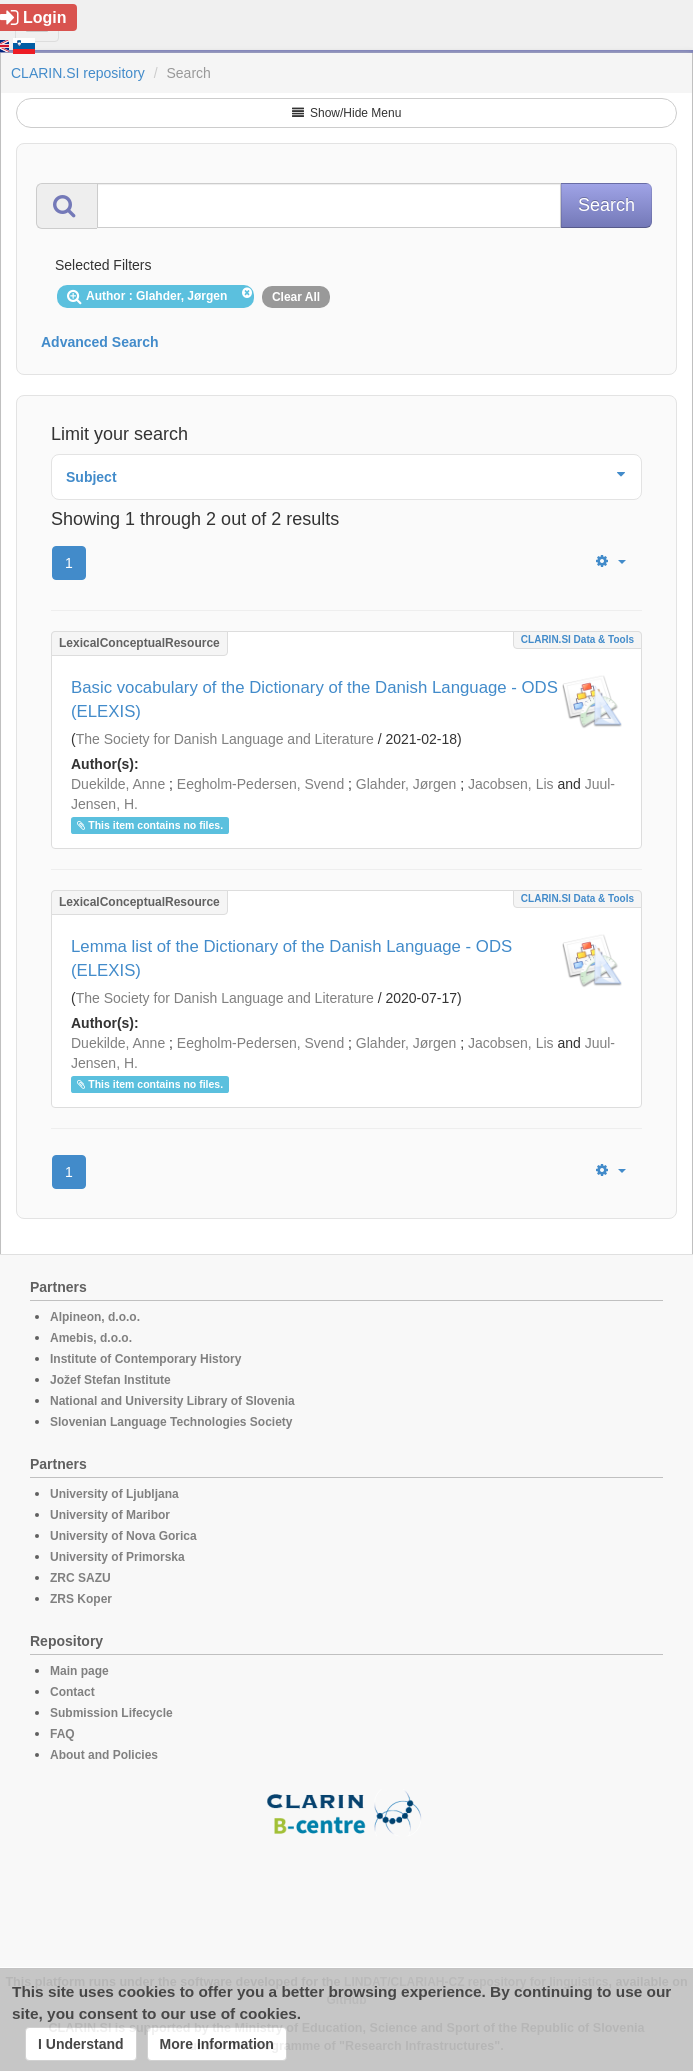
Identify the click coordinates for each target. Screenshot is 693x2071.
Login (33, 17)
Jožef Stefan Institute (110, 1380)
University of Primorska (117, 1557)
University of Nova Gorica (123, 1536)
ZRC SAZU (80, 1578)
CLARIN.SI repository (78, 73)
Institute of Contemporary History (145, 1359)
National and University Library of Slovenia (172, 1401)
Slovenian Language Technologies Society (171, 1422)
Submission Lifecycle (111, 1713)
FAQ (62, 1734)
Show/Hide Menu (347, 113)
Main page (79, 1671)
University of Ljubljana (114, 1494)
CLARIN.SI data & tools (577, 639)
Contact (72, 1692)
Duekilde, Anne (118, 784)
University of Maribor (110, 1515)
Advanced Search (100, 342)
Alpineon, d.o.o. (95, 1317)
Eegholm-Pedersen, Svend (260, 784)
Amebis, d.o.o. (91, 1338)
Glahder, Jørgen (406, 784)
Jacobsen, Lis (511, 784)
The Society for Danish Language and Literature (225, 739)
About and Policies (104, 1755)
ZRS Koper (81, 1599)
